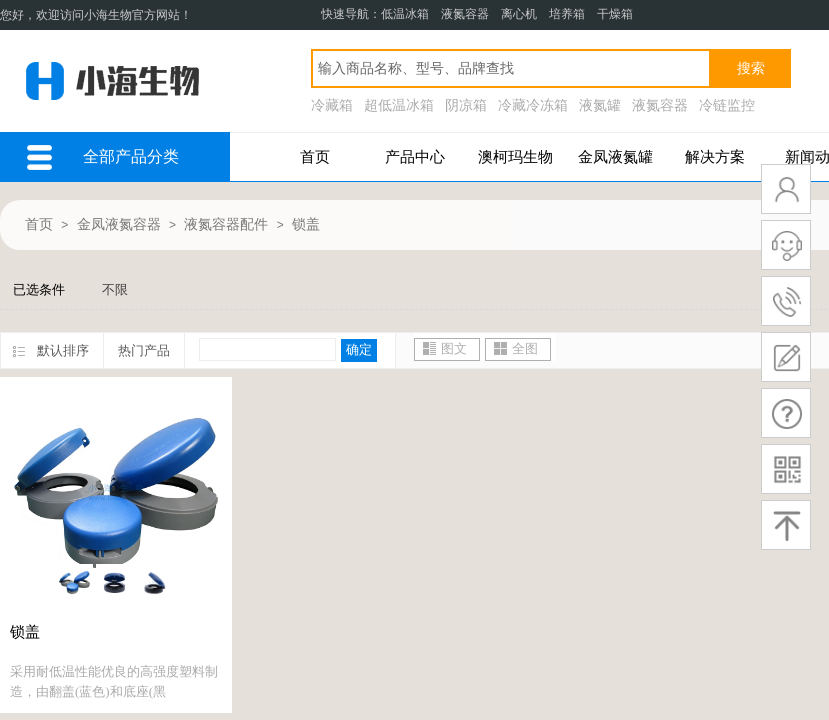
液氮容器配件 (226, 224)
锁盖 (306, 224)
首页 (315, 157)
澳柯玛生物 (515, 157)
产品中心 (415, 157)
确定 (359, 349)
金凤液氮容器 (119, 224)
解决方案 (715, 157)
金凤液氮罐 (615, 157)
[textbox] (511, 68)
